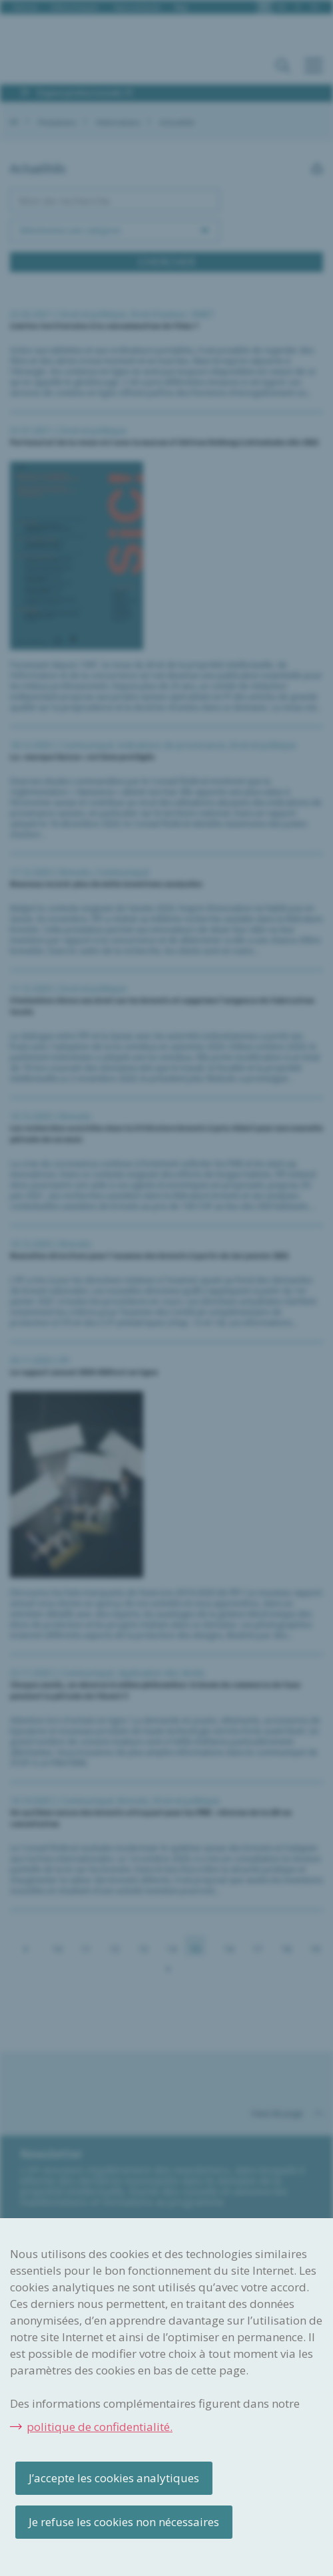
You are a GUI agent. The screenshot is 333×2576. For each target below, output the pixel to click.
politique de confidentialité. (99, 2426)
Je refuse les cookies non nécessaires (124, 2521)
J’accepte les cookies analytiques (114, 2478)
